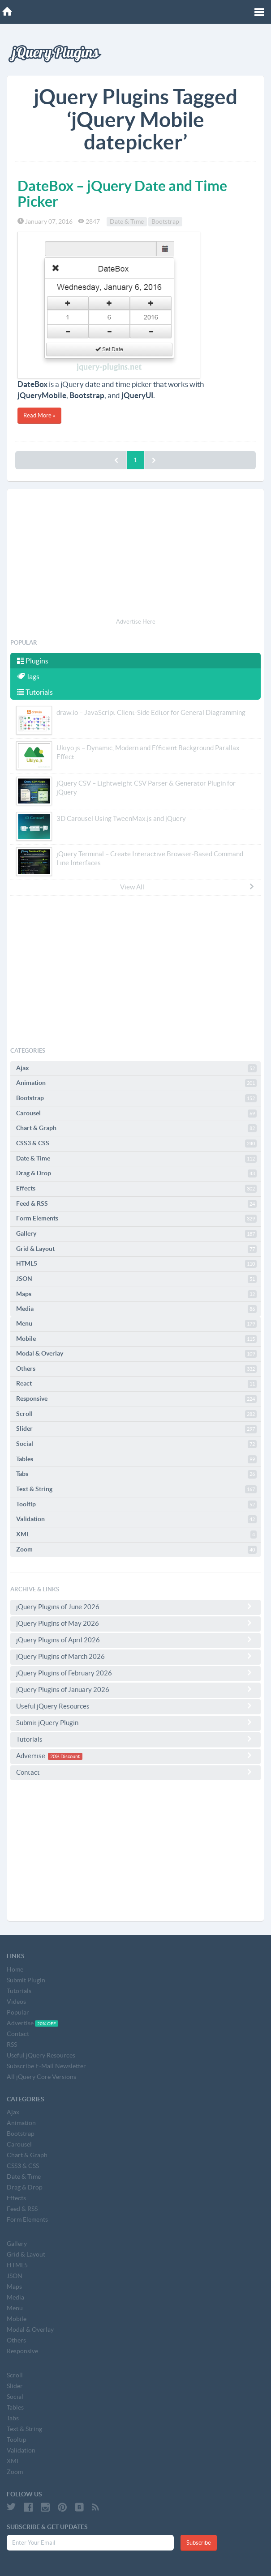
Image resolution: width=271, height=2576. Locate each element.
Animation (136, 1083)
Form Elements (136, 1219)
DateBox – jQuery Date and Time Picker (122, 193)
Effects (136, 1189)
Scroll (136, 1414)
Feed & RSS (136, 1204)
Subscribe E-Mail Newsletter (46, 2066)
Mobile (136, 1339)
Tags (28, 676)
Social (136, 1444)
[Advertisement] (135, 554)
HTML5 (136, 1264)
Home (15, 1969)
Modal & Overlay (136, 1354)
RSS (12, 2044)
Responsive (136, 1399)
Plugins (32, 661)
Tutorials (35, 692)
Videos (16, 2001)
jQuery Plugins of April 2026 (135, 1640)
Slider (136, 1429)
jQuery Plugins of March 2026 (135, 1656)
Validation (136, 1519)
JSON (136, 1279)
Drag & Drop (136, 1173)
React (136, 1384)
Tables (136, 1459)
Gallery (136, 1234)
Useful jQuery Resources (135, 1706)
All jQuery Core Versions (41, 2076)
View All (187, 887)
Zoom (136, 1550)
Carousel (136, 1113)
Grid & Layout (136, 1249)
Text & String (136, 1489)
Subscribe (198, 2542)
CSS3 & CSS (136, 1143)
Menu (136, 1324)
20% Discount (65, 1756)
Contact (135, 1772)
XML (136, 1534)
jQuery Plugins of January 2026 (135, 1689)
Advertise (135, 1755)
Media (136, 1309)
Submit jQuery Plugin (135, 1722)
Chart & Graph (136, 1128)
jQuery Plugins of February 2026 (135, 1673)
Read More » (39, 415)
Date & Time (127, 221)
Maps (136, 1294)
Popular (18, 2012)
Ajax (136, 1068)
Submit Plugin (26, 1980)
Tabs (136, 1474)
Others (136, 1369)
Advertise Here (135, 621)
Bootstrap (165, 221)
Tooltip (136, 1505)
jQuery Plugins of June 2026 (135, 1607)
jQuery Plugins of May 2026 (135, 1623)
